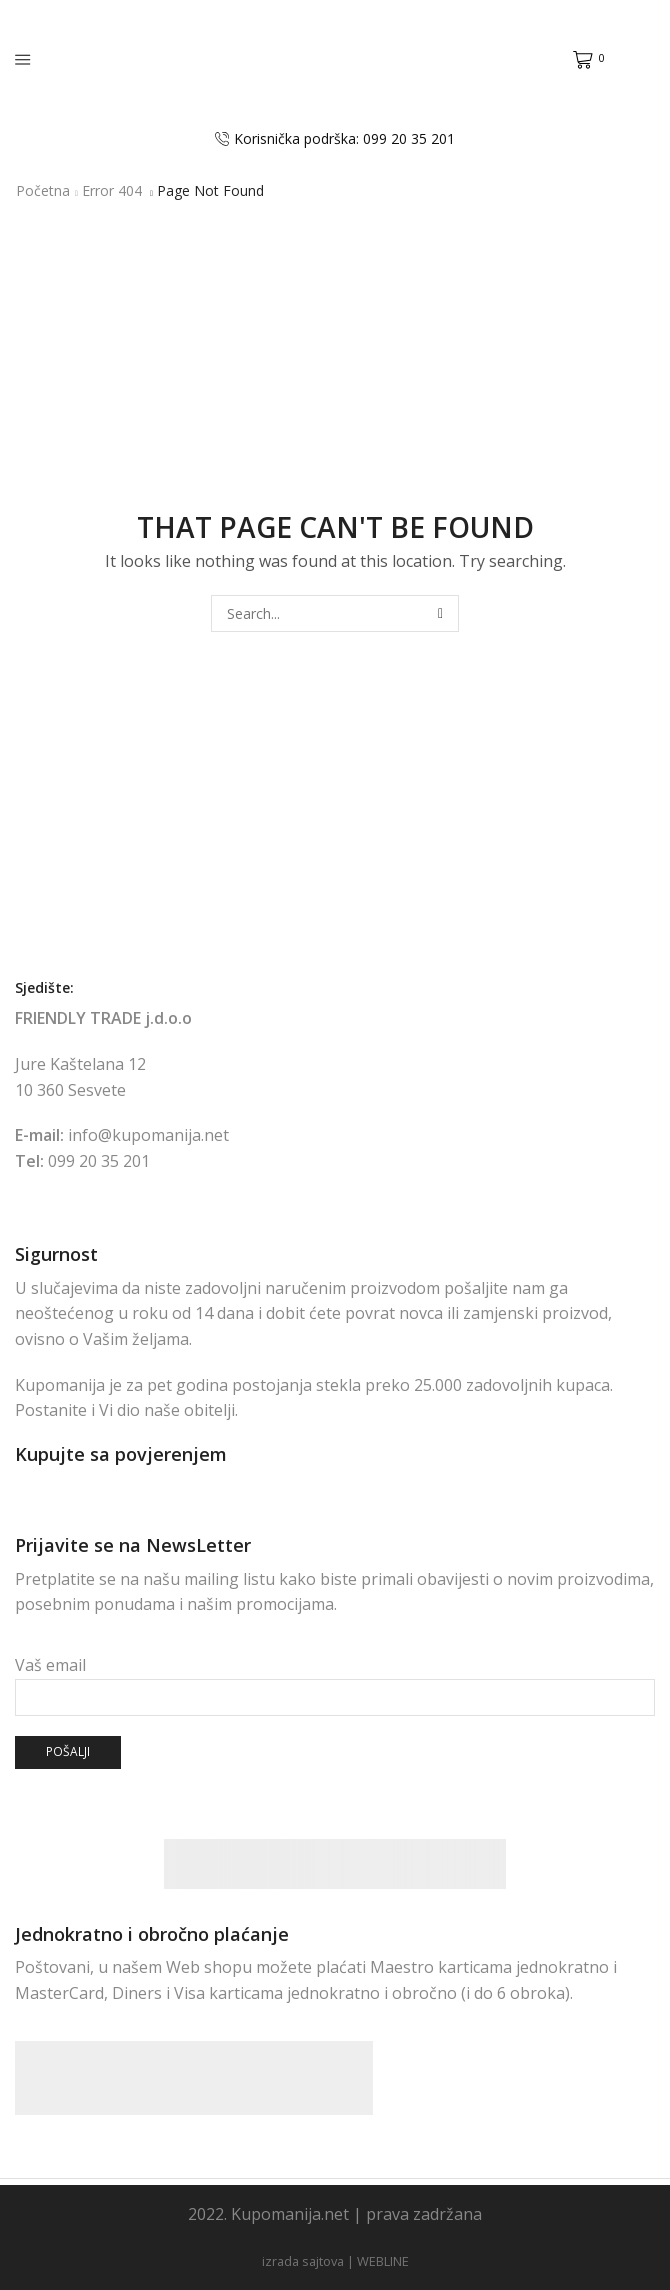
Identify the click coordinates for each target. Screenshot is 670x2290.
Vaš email (335, 1681)
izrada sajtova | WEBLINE (335, 2261)
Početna (43, 190)
